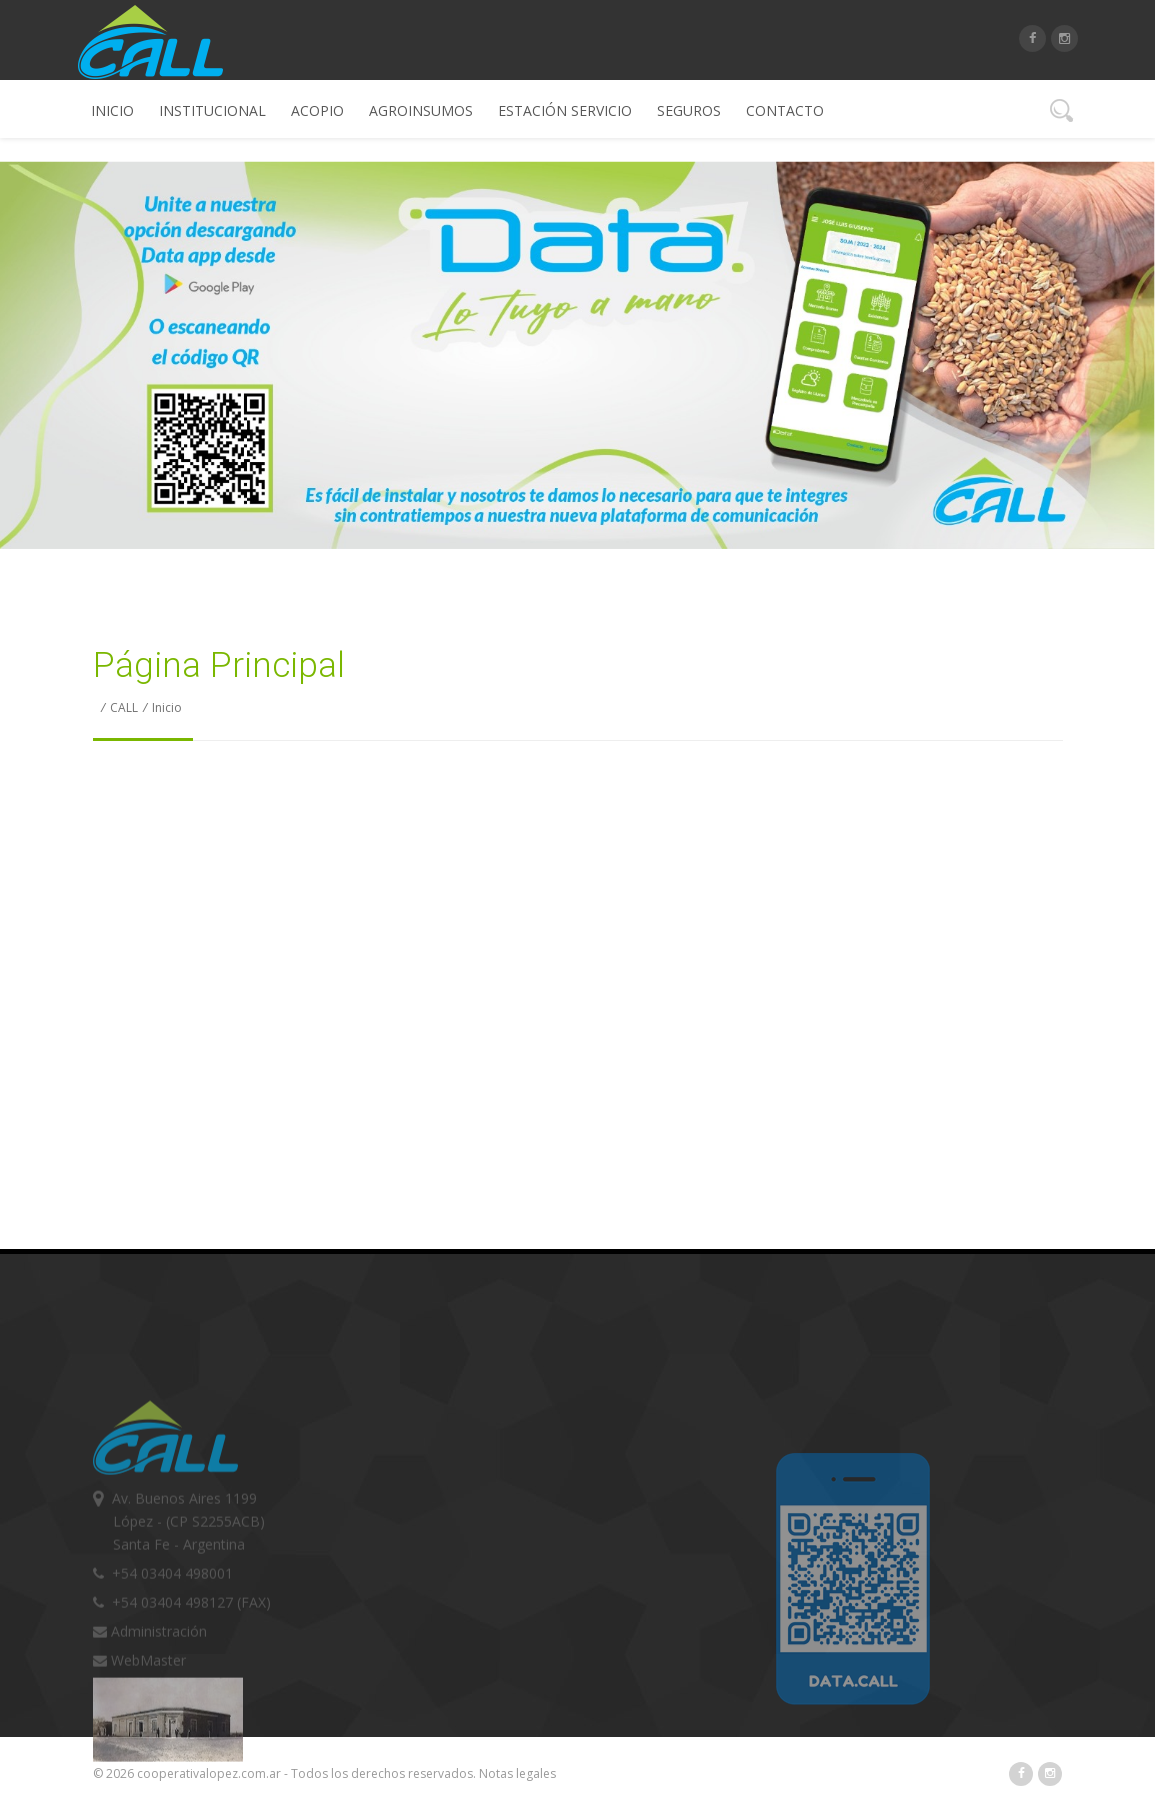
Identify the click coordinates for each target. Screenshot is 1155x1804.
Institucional (212, 110)
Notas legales (517, 1773)
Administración (150, 1743)
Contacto (785, 110)
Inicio (112, 110)
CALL (124, 707)
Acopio (317, 110)
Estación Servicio (565, 110)
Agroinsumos (421, 110)
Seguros (689, 110)
